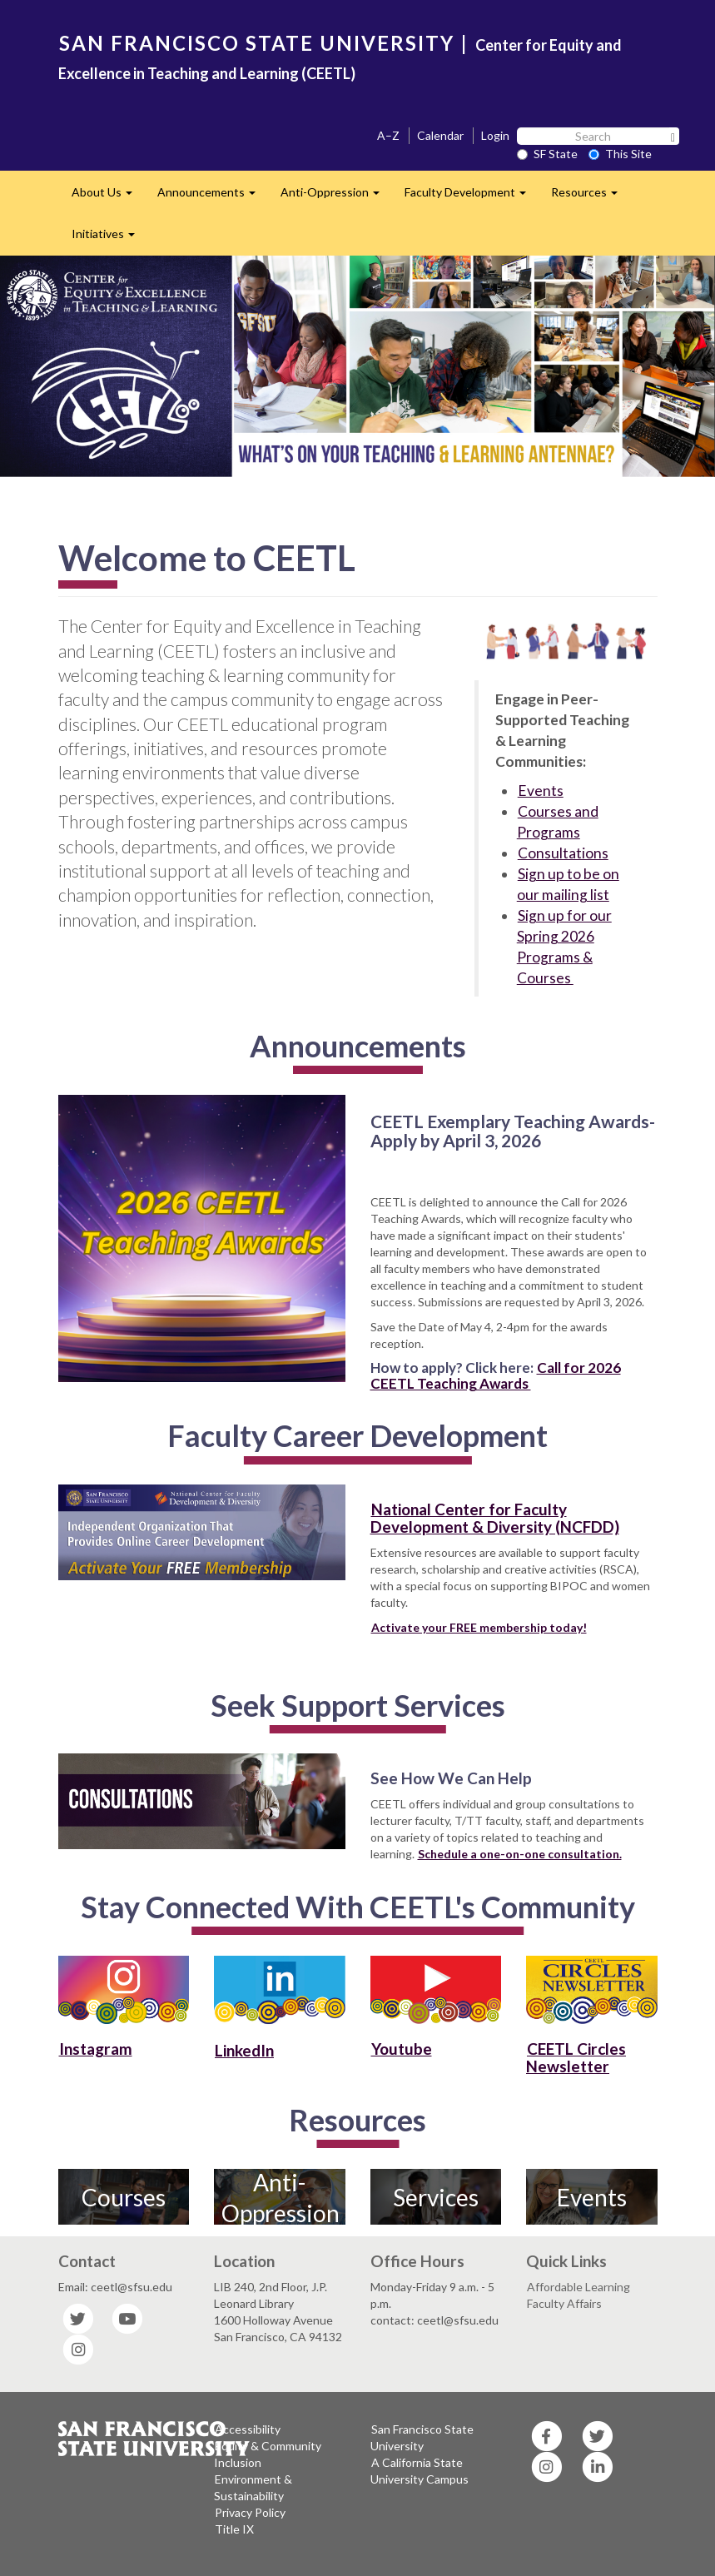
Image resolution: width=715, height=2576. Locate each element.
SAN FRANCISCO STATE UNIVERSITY (256, 43)
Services (436, 2197)
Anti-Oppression (336, 197)
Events (541, 790)
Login (495, 135)
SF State (547, 154)
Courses (124, 2197)
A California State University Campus (419, 2470)
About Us (108, 197)
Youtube (401, 2048)
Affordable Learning (578, 2287)
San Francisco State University (422, 2437)
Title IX (234, 2529)
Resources (590, 197)
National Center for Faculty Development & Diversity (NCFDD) (494, 1517)
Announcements (212, 197)
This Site (620, 154)
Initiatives (109, 238)
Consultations (563, 853)
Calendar (440, 135)
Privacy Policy (250, 2512)
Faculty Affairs (564, 2303)
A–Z (388, 135)
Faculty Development (472, 197)
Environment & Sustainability (253, 2487)
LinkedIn (244, 2050)
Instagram (95, 2048)
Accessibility (248, 2429)
